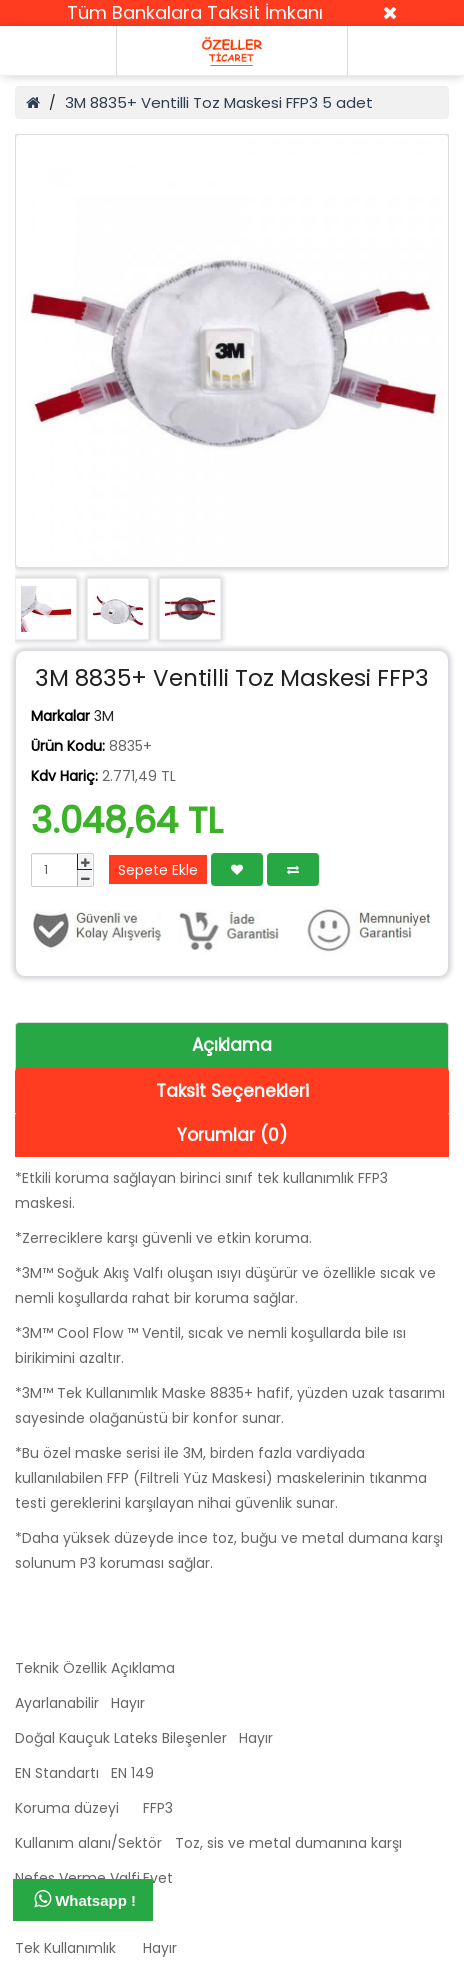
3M (104, 716)
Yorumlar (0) (232, 1135)
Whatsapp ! (85, 1899)
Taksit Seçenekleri (232, 1091)
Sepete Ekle (158, 870)
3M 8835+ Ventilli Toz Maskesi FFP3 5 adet (219, 102)
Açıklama (232, 1045)
